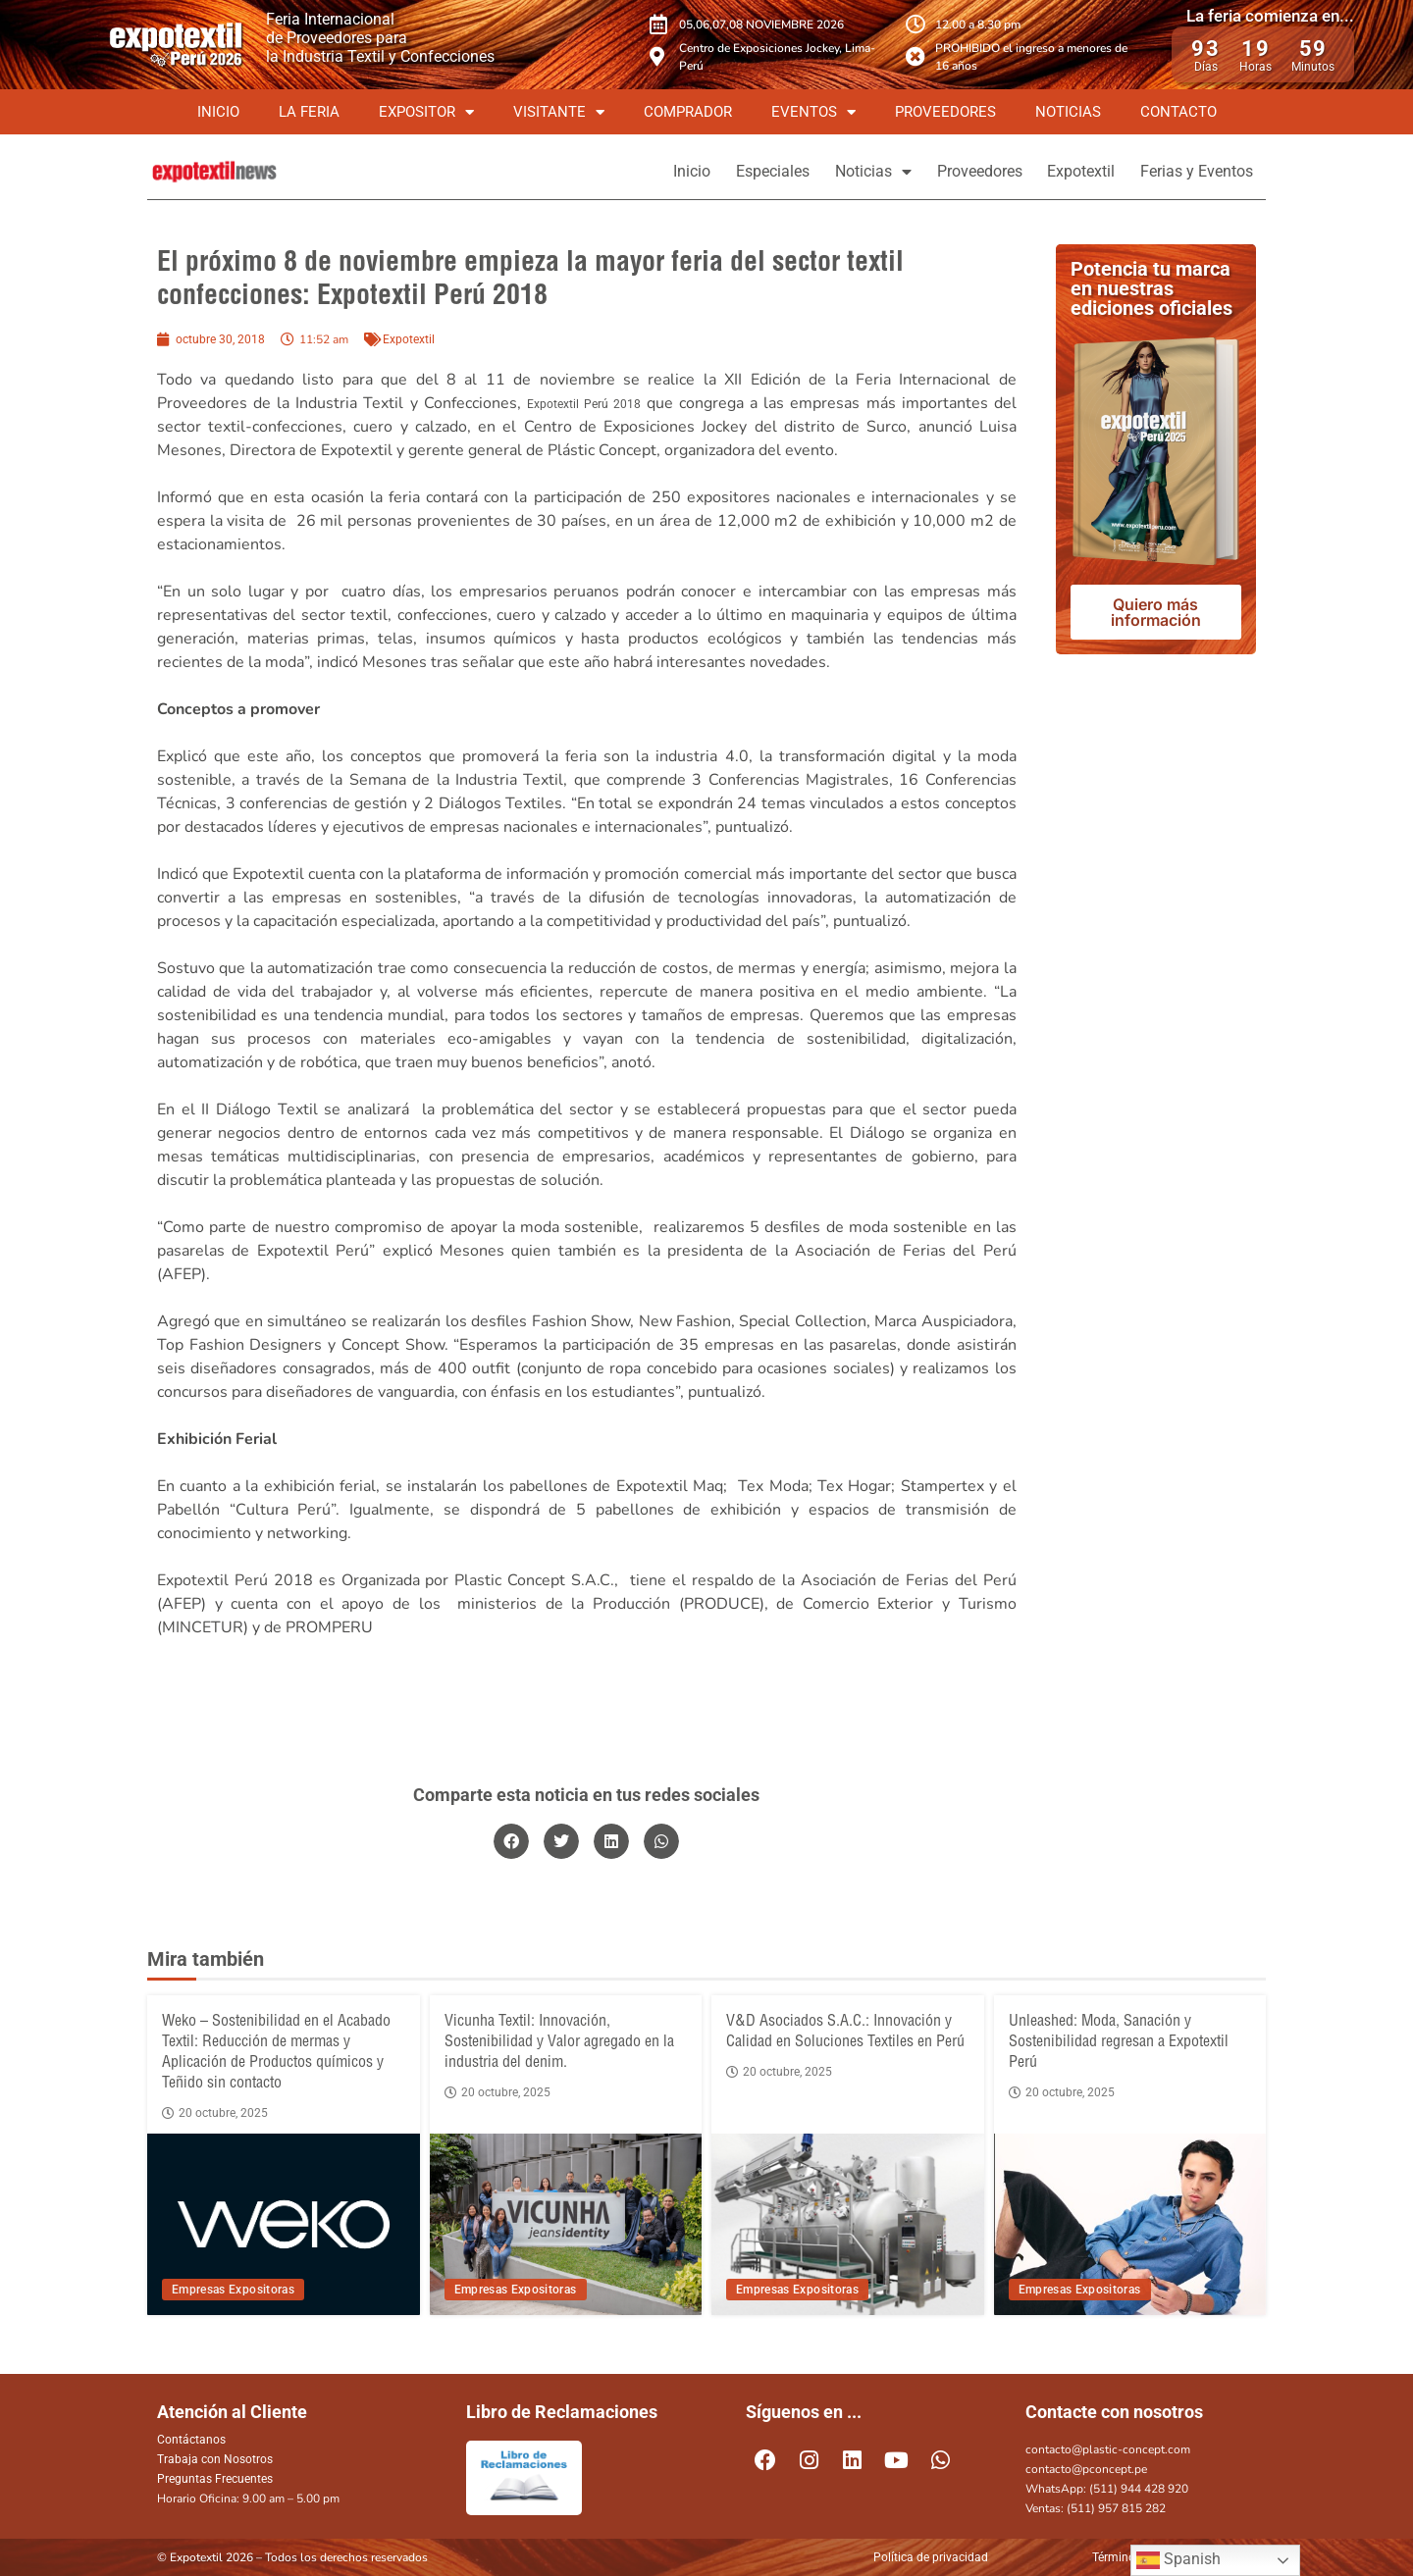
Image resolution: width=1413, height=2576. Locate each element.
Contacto (1178, 112)
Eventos (813, 112)
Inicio (218, 112)
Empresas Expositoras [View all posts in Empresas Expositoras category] (233, 2289)
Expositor (426, 112)
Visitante (558, 112)
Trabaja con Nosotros (215, 2459)
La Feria (309, 112)
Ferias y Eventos (1189, 171)
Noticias (1068, 112)
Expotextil (1060, 171)
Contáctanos (191, 2440)
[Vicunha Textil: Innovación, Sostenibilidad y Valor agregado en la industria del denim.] (566, 2224)
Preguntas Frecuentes (215, 2479)
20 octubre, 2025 (215, 2113)
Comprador (688, 112)
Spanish (1178, 2560)
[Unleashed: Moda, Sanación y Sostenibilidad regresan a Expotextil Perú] (1130, 2224)
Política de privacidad (930, 2557)
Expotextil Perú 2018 (584, 404)
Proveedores (945, 112)
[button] (511, 1841)
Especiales (710, 171)
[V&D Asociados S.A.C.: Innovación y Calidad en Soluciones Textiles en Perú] (847, 2224)
